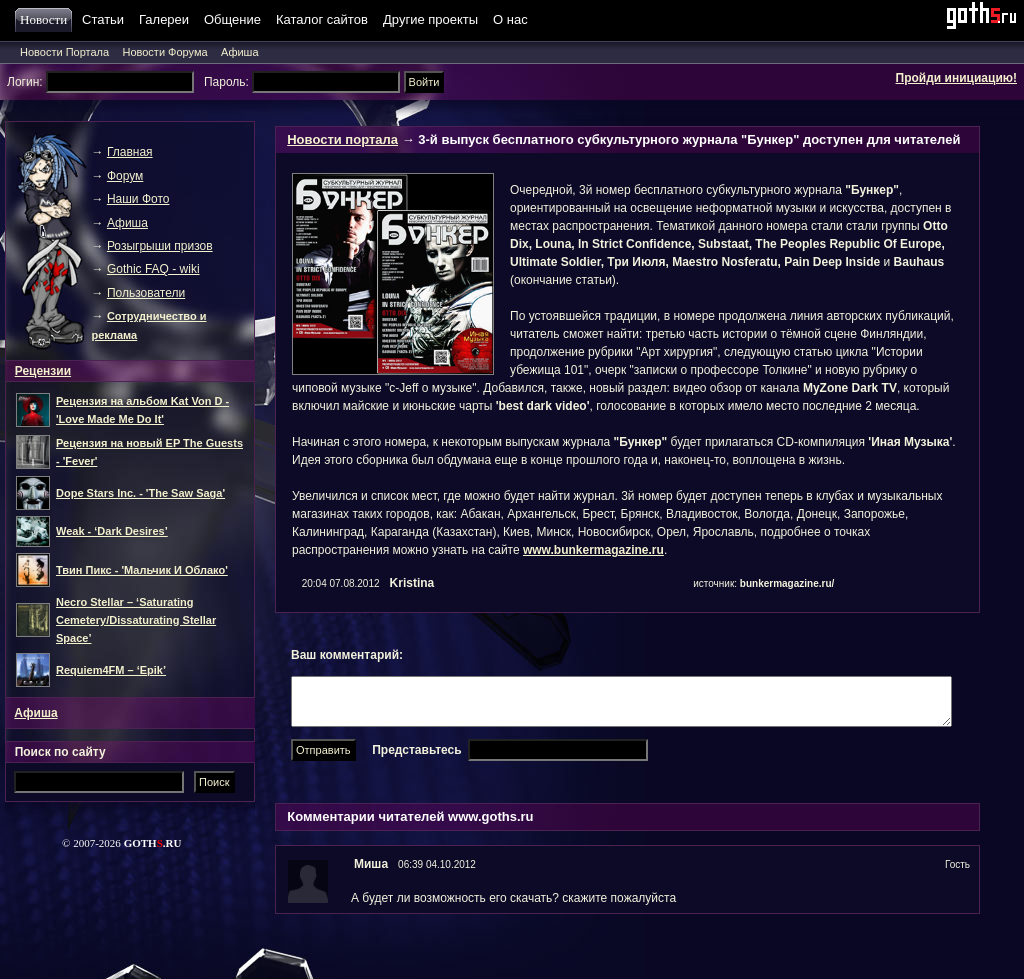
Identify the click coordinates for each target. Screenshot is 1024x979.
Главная (130, 152)
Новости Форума (164, 52)
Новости (46, 19)
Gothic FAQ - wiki (153, 269)
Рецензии (43, 371)
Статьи (103, 19)
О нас (510, 19)
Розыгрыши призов (160, 246)
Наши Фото (138, 199)
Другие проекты (430, 19)
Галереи (164, 19)
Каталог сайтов (322, 19)
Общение (232, 19)
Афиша (240, 52)
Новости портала (342, 139)
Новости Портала (64, 52)
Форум (125, 176)
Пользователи (146, 293)
